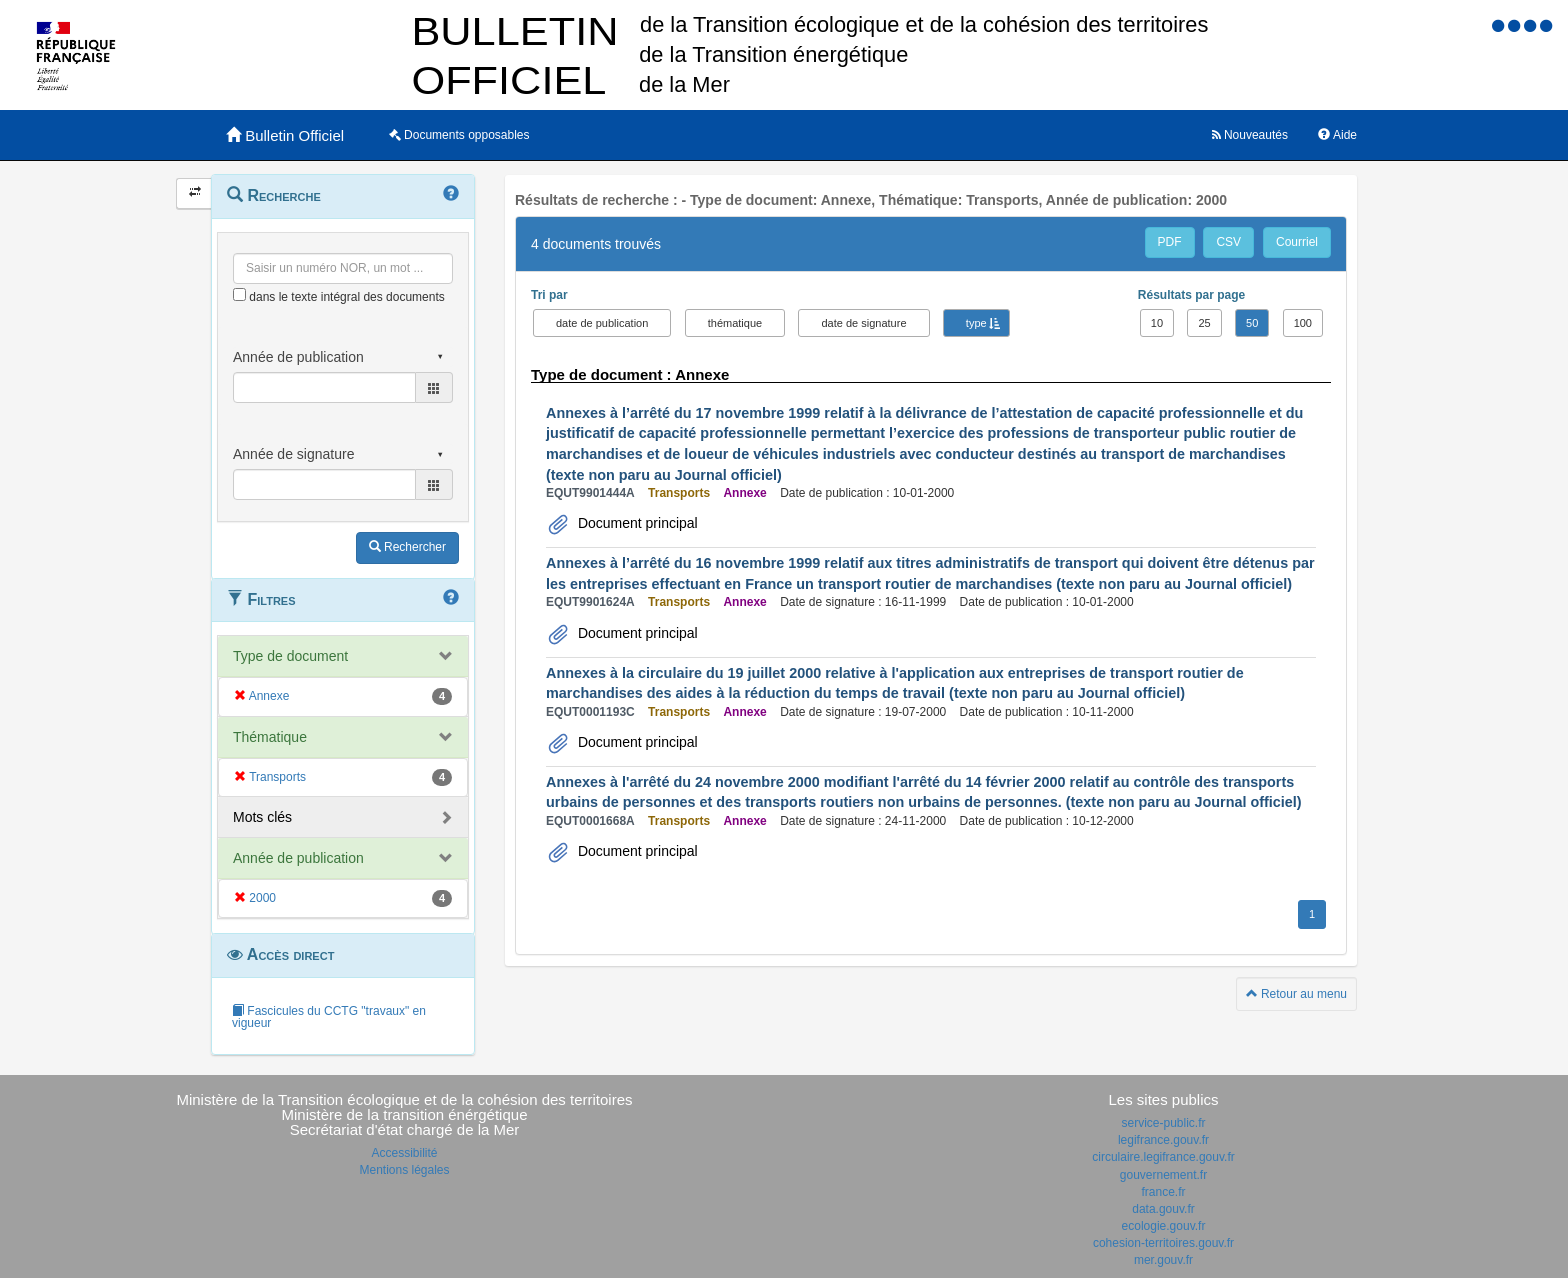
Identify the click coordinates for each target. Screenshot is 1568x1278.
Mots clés (262, 817)
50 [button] (1252, 323)
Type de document (290, 656)
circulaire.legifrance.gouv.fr (1163, 1157)
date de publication (602, 323)
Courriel (1297, 242)
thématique (735, 323)
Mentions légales (404, 1170)
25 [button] (1204, 323)
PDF (1170, 242)
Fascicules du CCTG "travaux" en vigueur (329, 1017)
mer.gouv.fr (1163, 1260)
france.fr (1163, 1192)
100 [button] (1303, 323)
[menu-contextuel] (239, 294)
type (976, 323)
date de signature (863, 323)
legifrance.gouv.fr (1163, 1140)
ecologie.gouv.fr (1164, 1226)
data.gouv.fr (1163, 1209)
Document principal (636, 523)
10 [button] (1157, 323)
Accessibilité (404, 1153)
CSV (1228, 242)
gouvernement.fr (1163, 1175)
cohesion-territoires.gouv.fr (1163, 1243)
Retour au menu (1296, 994)
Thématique (270, 737)
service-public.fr (1163, 1123)
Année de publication (298, 858)
